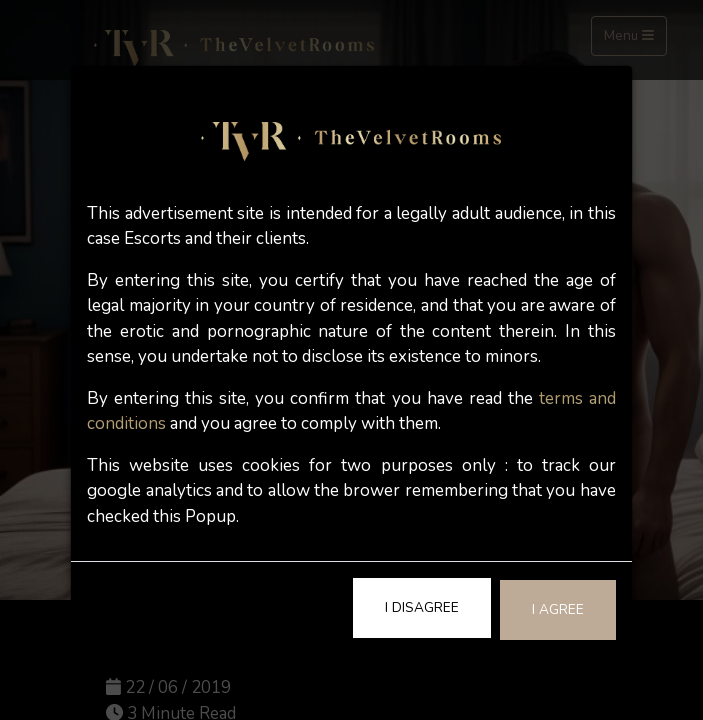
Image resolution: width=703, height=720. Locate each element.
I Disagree (422, 607)
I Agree (558, 609)
